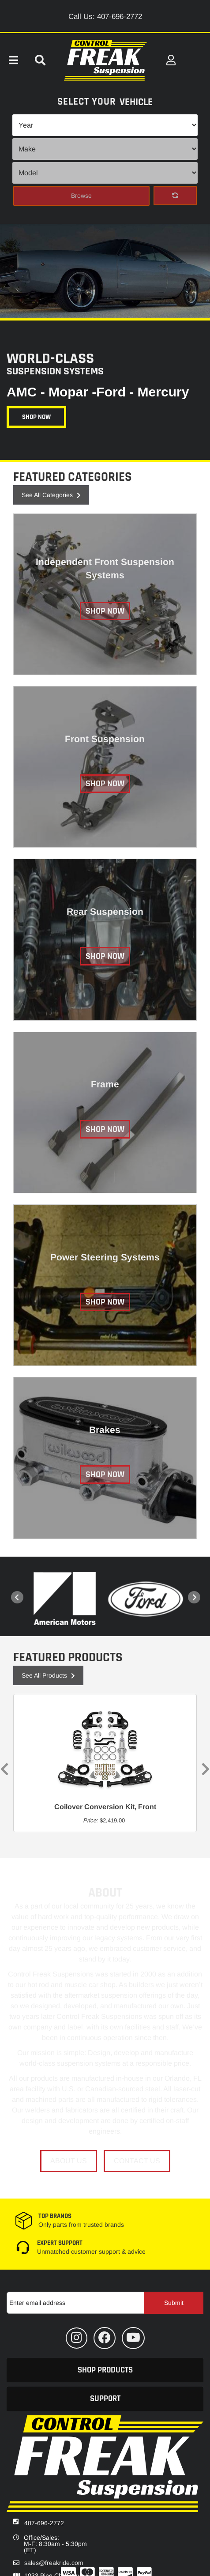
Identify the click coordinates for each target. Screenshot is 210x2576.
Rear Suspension (105, 911)
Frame (105, 1084)
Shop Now (36, 417)
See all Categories (51, 494)
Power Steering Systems (105, 1257)
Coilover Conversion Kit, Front (105, 1806)
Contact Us (137, 2161)
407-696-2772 (44, 2523)
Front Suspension (105, 739)
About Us (68, 2161)
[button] (105, 2370)
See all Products (48, 1675)
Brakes (104, 1430)
